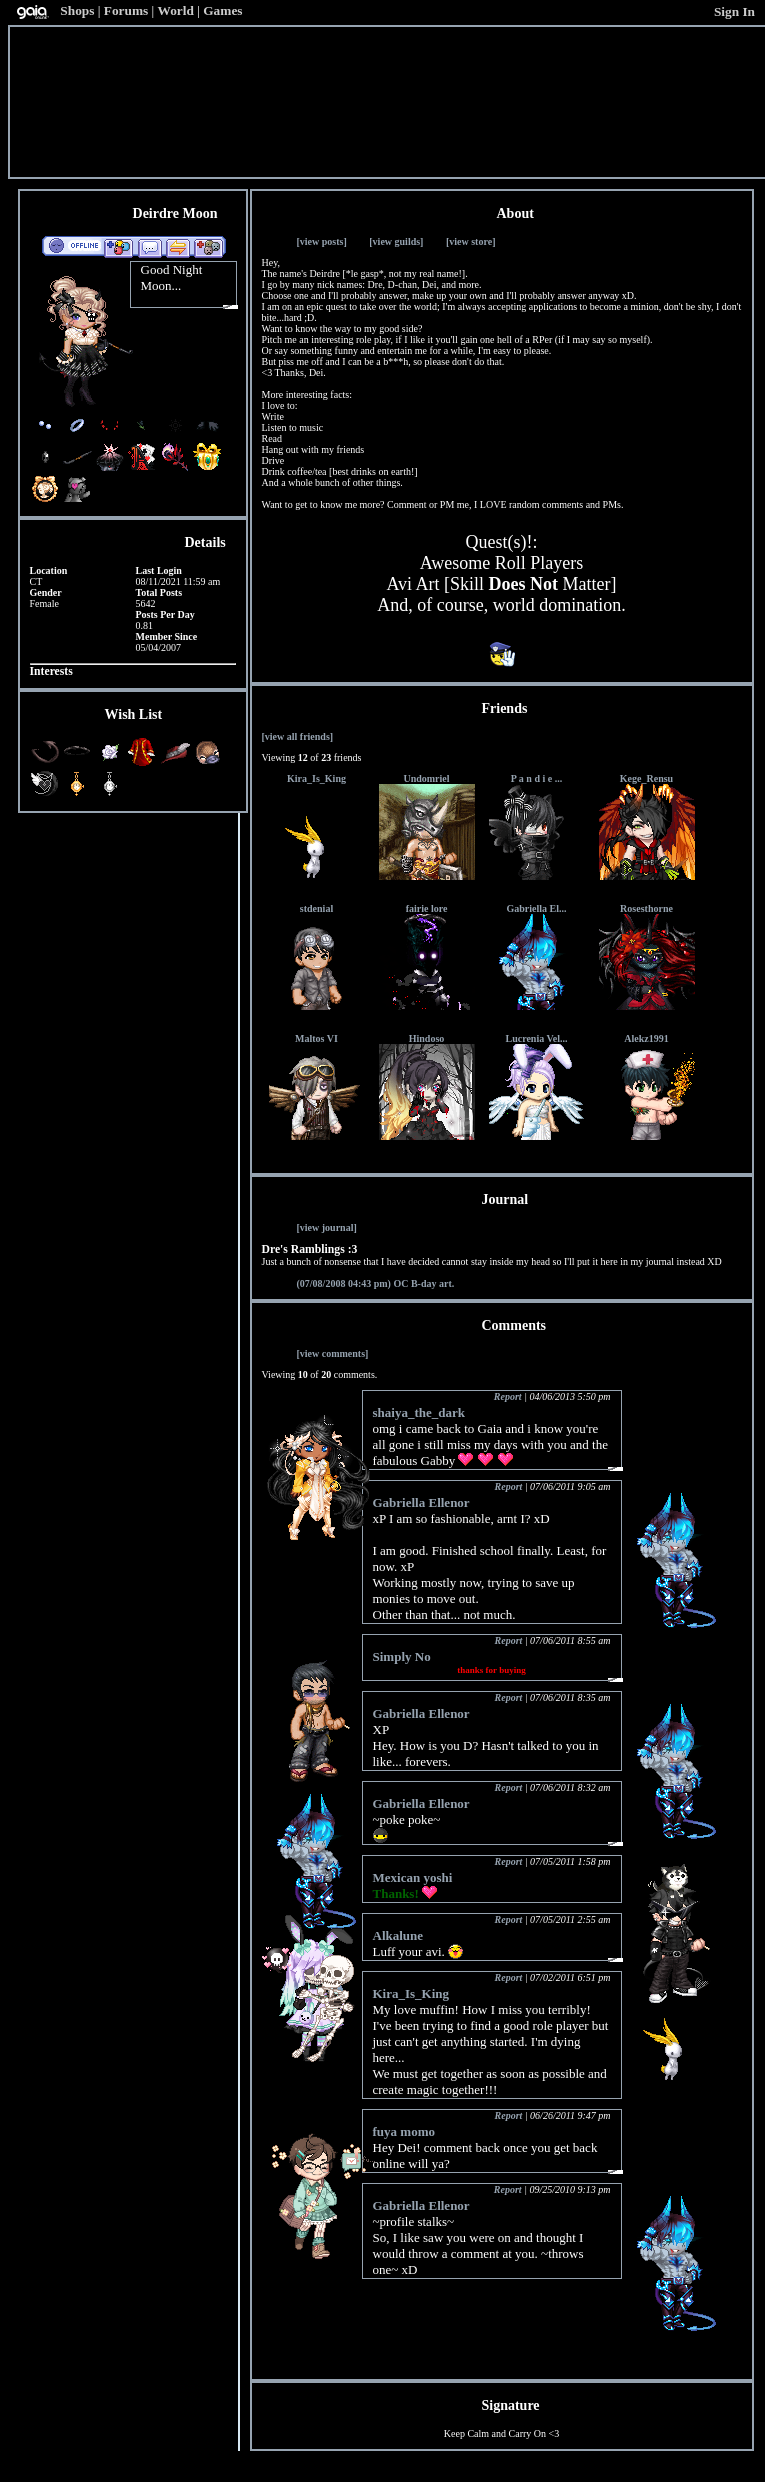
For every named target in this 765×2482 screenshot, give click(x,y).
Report (508, 1396)
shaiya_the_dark (419, 1412)
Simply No (402, 1656)
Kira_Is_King (316, 778)
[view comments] (333, 1353)
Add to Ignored (209, 247)
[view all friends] (298, 736)
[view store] (471, 241)
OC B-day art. (376, 1283)
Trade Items (178, 247)
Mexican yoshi (413, 1877)
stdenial (316, 908)
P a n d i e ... (536, 778)
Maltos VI (316, 1038)
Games (222, 10)
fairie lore (427, 908)
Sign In (734, 11)
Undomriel (426, 778)
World (176, 10)
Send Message (149, 247)
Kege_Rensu (646, 778)
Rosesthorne (646, 908)
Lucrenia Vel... (536, 1038)
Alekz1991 (646, 1038)
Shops (77, 10)
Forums (126, 10)
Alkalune (398, 1935)
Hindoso (427, 1038)
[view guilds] (396, 241)
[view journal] (327, 1227)
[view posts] (322, 241)
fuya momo (404, 2131)
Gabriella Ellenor (421, 1502)
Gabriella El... (537, 908)
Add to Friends (118, 247)
